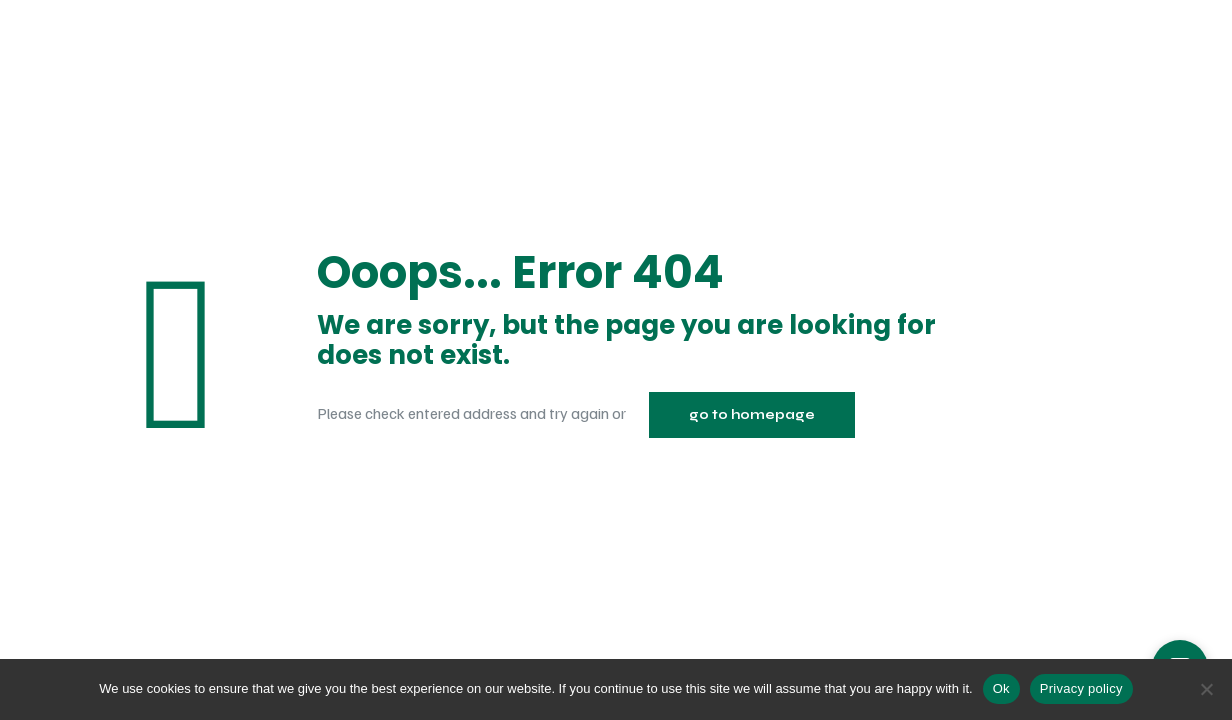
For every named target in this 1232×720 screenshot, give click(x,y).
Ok (1001, 688)
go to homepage (752, 415)
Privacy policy (1081, 688)
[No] (1207, 689)
